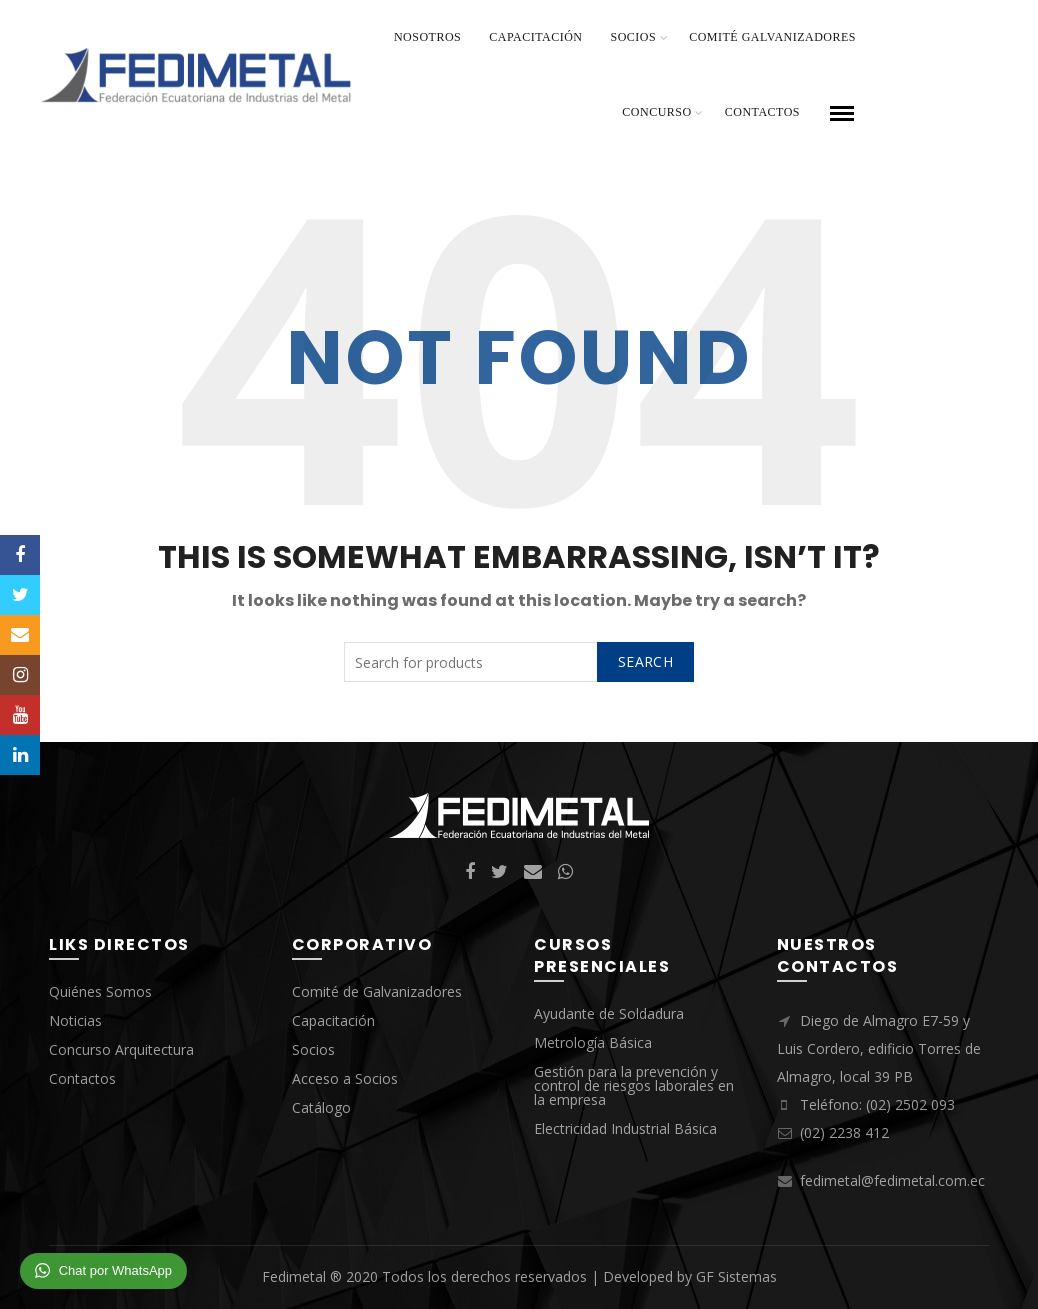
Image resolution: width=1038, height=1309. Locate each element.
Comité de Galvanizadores (377, 991)
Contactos (762, 112)
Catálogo (321, 1107)
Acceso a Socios (345, 1078)
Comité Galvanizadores (772, 37)
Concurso (656, 112)
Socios (634, 37)
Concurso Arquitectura (121, 1049)
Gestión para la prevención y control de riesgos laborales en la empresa (634, 1085)
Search (645, 661)
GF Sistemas (736, 1276)
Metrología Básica (593, 1042)
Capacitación (535, 37)
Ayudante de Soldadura (609, 1013)
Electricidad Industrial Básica (625, 1128)
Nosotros (427, 37)
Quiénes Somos (100, 991)
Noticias (75, 1020)
